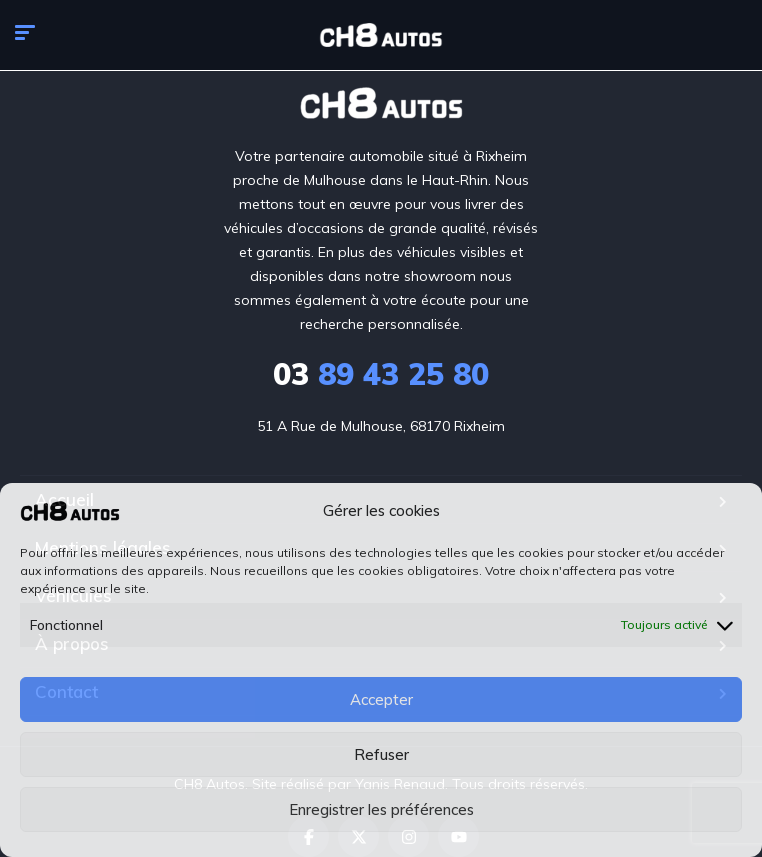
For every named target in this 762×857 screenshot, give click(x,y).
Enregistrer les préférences (381, 809)
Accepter (381, 699)
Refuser (381, 754)
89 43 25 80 (381, 374)
